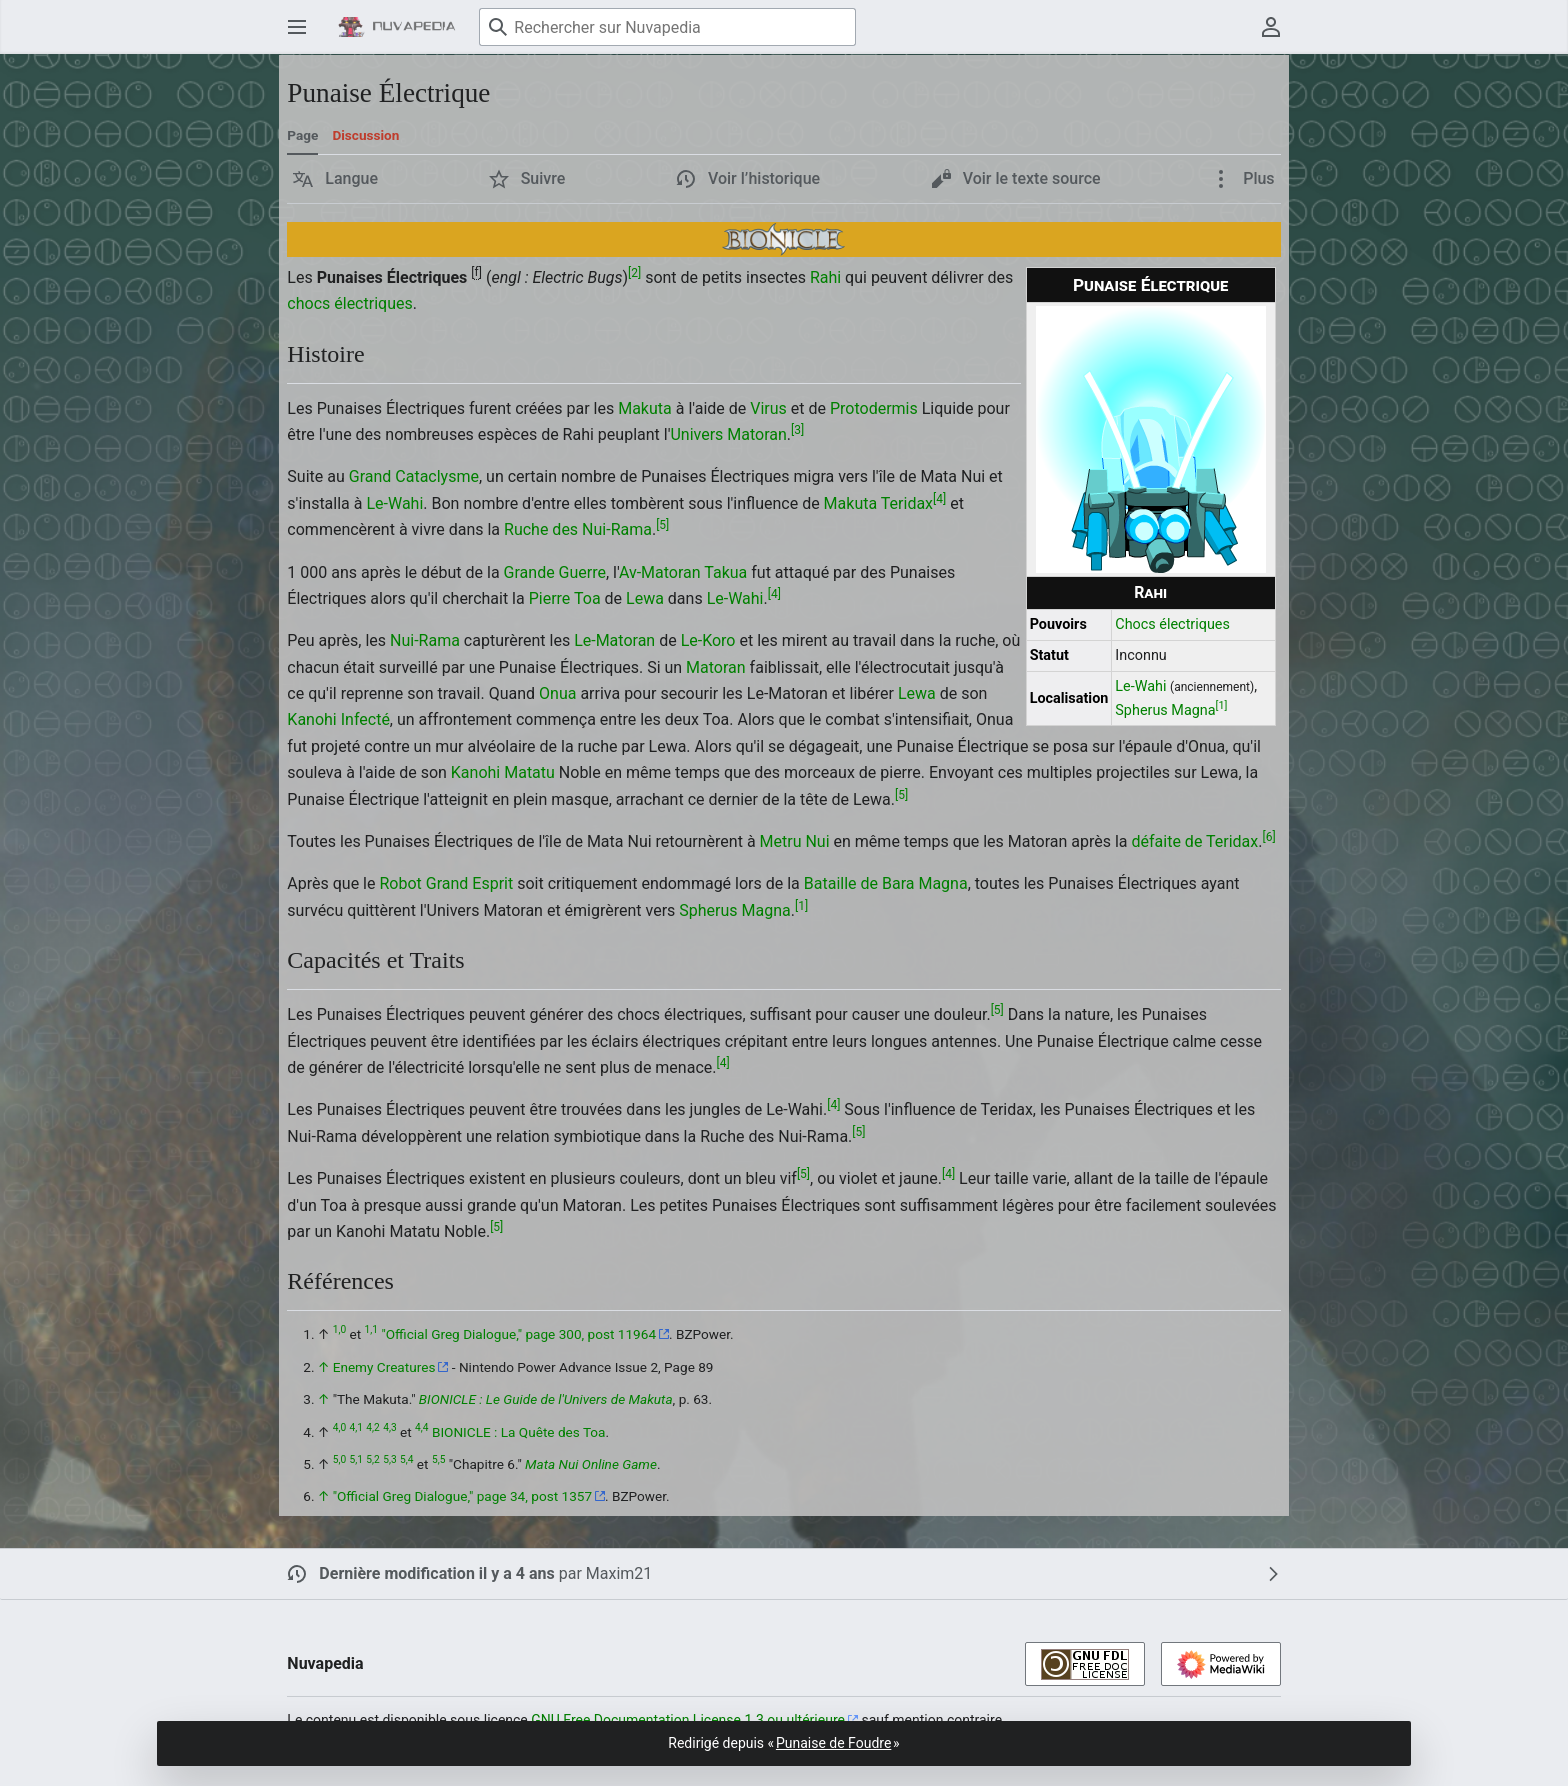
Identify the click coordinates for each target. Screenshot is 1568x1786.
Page (302, 135)
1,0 (339, 1330)
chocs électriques (349, 303)
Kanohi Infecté (338, 719)
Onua (557, 693)
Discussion (365, 135)
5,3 (389, 1459)
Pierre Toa (565, 598)
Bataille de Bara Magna (886, 883)
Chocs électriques (1172, 624)
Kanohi (475, 772)
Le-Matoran (614, 640)
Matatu (529, 772)
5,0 (339, 1459)
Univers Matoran (728, 434)
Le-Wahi (1140, 686)
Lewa (645, 598)
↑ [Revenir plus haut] (323, 1367)
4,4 (421, 1427)
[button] (335, 179)
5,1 (356, 1459)
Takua (725, 572)
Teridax (907, 503)
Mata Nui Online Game (591, 1464)
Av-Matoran (660, 572)
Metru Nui (795, 841)
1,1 (371, 1330)
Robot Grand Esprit (446, 883)
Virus (768, 408)
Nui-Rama (425, 640)
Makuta (645, 408)
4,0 (339, 1427)
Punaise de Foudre (833, 1743)
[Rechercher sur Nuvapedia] (667, 27)
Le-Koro (708, 640)
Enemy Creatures (384, 1367)
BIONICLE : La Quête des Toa (519, 1432)
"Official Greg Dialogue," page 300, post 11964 (518, 1334)
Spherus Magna (1165, 710)
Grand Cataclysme (414, 476)
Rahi (1150, 592)
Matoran (716, 667)
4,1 (356, 1427)
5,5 (438, 1459)
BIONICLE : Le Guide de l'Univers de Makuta (546, 1399)
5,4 (406, 1459)
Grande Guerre (555, 572)
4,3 (389, 1427)
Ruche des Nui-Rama (578, 529)
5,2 (372, 1459)
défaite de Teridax (1195, 841)
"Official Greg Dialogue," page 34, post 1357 (462, 1496)
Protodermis (874, 408)
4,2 (372, 1427)
